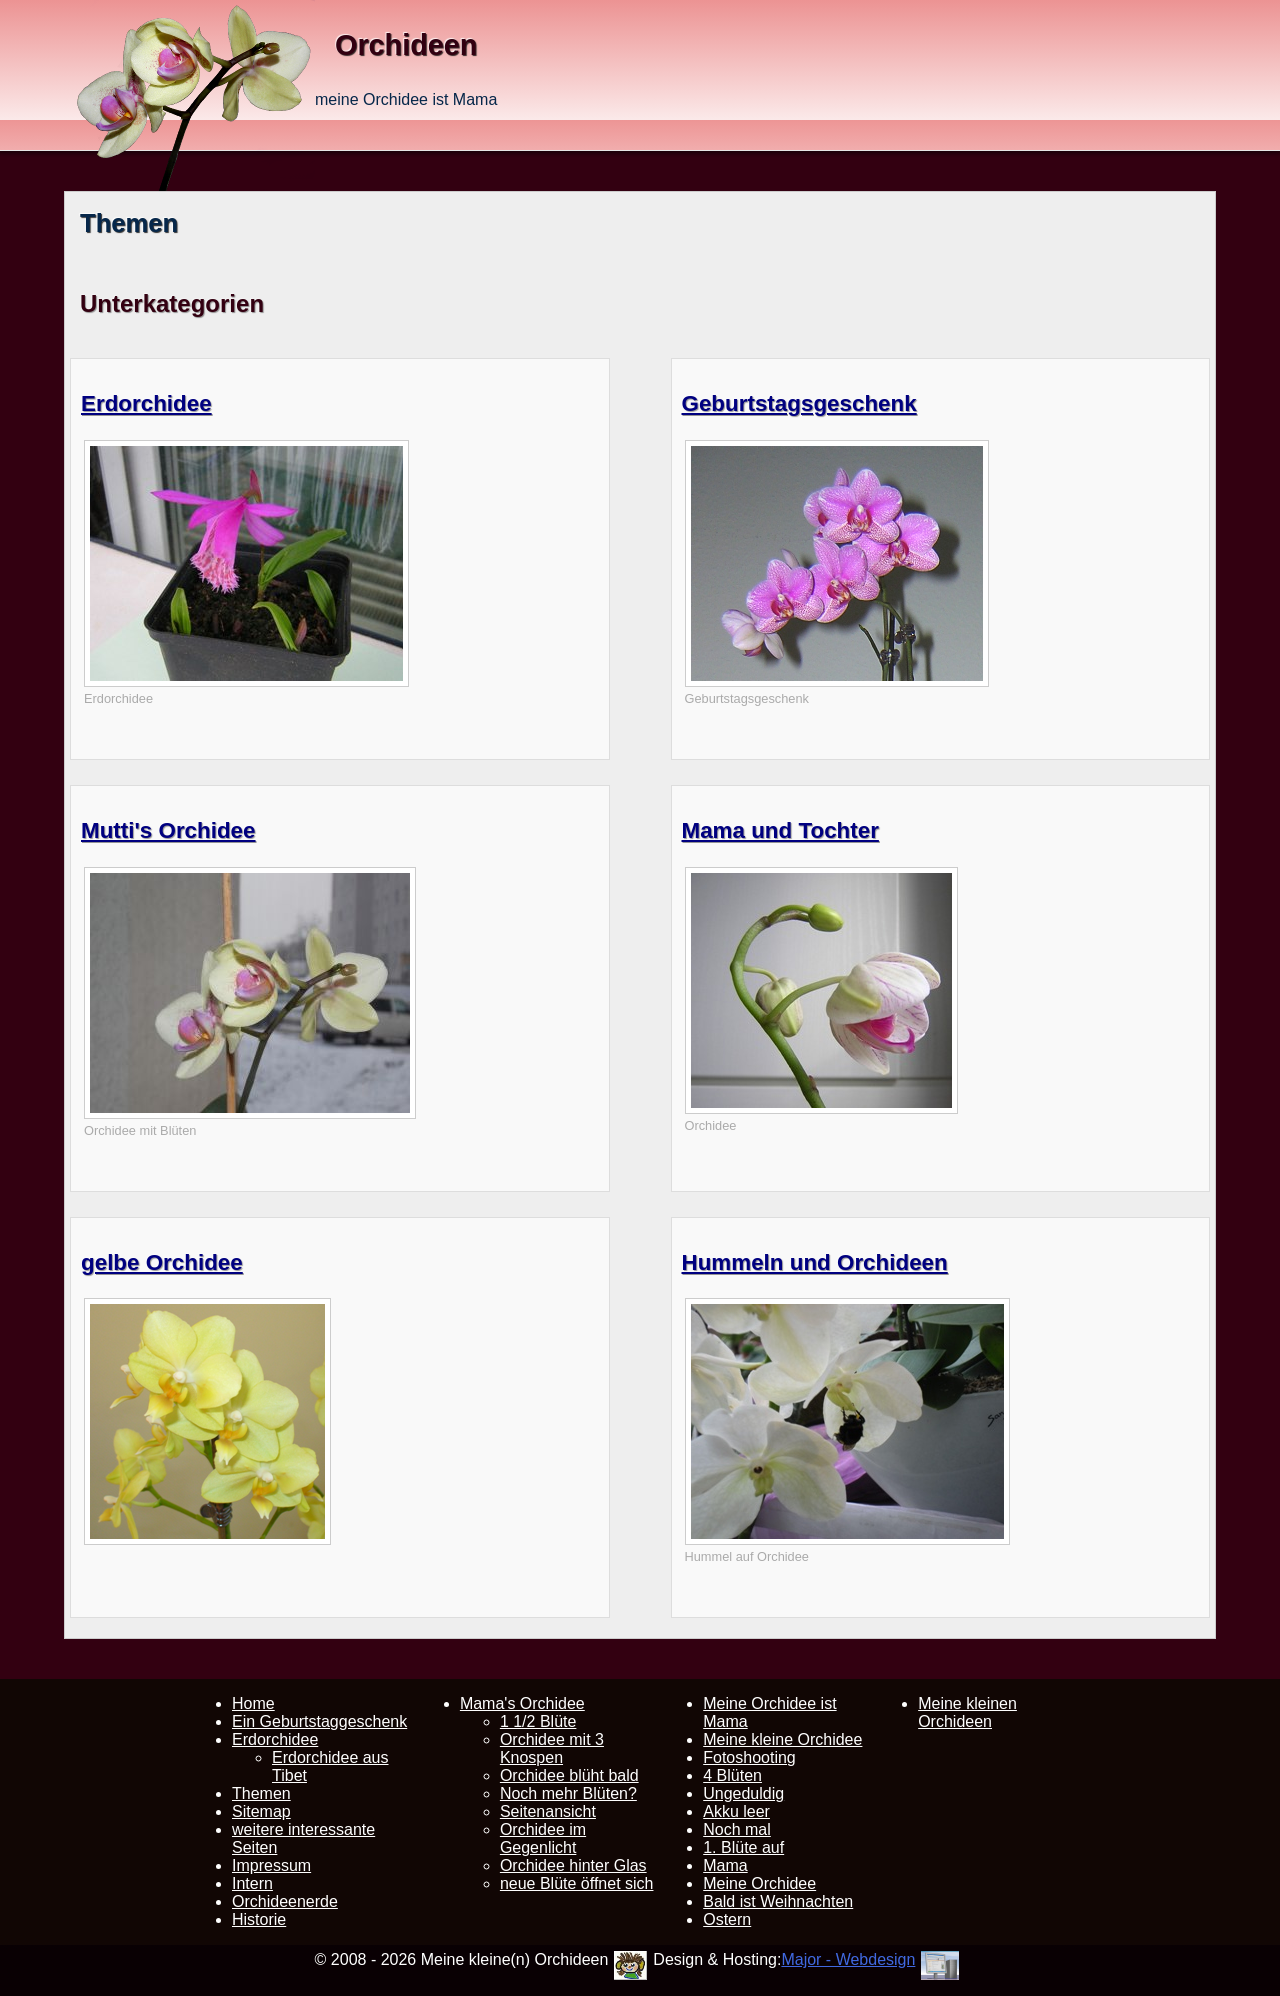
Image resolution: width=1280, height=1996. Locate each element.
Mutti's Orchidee (168, 830)
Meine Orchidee (759, 1883)
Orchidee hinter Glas (573, 1865)
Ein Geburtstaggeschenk (319, 1721)
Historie (259, 1919)
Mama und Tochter (780, 830)
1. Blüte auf (743, 1847)
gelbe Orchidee (162, 1262)
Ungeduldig (743, 1793)
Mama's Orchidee (522, 1703)
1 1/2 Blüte (538, 1721)
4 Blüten (732, 1775)
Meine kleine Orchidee (782, 1739)
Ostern (727, 1919)
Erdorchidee (146, 403)
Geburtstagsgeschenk (799, 403)
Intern (252, 1883)
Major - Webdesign (848, 1959)
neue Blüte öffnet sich (577, 1883)
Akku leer (736, 1811)
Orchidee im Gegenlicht (543, 1838)
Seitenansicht (548, 1811)
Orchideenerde (285, 1901)
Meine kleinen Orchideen (967, 1712)
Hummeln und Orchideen (815, 1262)
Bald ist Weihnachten (778, 1901)
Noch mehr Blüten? (568, 1793)
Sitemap (261, 1811)
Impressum (271, 1865)
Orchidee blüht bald (569, 1775)
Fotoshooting (749, 1757)
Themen (261, 1793)
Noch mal (737, 1829)
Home (253, 1703)
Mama (725, 1865)
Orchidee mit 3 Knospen (552, 1748)
